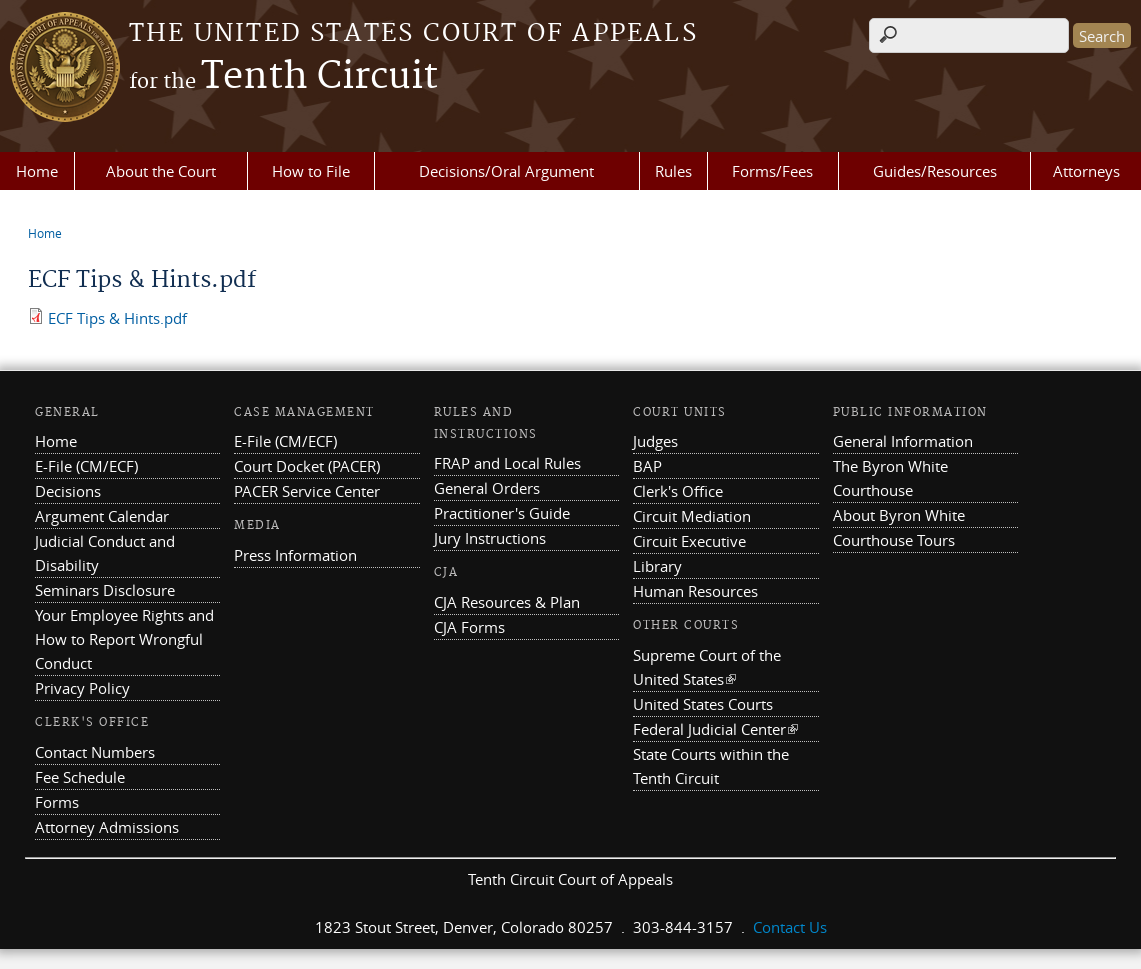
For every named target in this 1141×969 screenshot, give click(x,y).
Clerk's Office (678, 491)
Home (37, 171)
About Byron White (899, 515)
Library (657, 566)
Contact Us (790, 927)
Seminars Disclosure (105, 590)
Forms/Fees (772, 171)
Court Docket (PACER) (307, 466)
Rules (673, 171)
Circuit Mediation (692, 516)
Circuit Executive (689, 541)
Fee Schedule (80, 777)
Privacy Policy (82, 688)
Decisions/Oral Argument (506, 171)
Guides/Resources (935, 171)
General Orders (487, 488)
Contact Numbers (95, 752)
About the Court (161, 171)
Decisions (68, 491)
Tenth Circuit (283, 77)
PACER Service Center (307, 491)
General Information (903, 441)
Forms (57, 802)
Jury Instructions (490, 538)
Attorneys (1086, 171)
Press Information (295, 555)
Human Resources (695, 591)
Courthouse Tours (894, 540)
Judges (655, 441)
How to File (311, 171)
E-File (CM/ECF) (86, 466)
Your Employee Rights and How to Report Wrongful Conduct (124, 639)
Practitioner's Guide (502, 513)
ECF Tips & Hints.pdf (117, 318)
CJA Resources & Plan (507, 602)
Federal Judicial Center (715, 729)
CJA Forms (469, 627)
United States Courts (703, 704)
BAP (647, 466)
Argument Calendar (102, 516)
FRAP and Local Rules (507, 463)
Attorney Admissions (107, 827)
